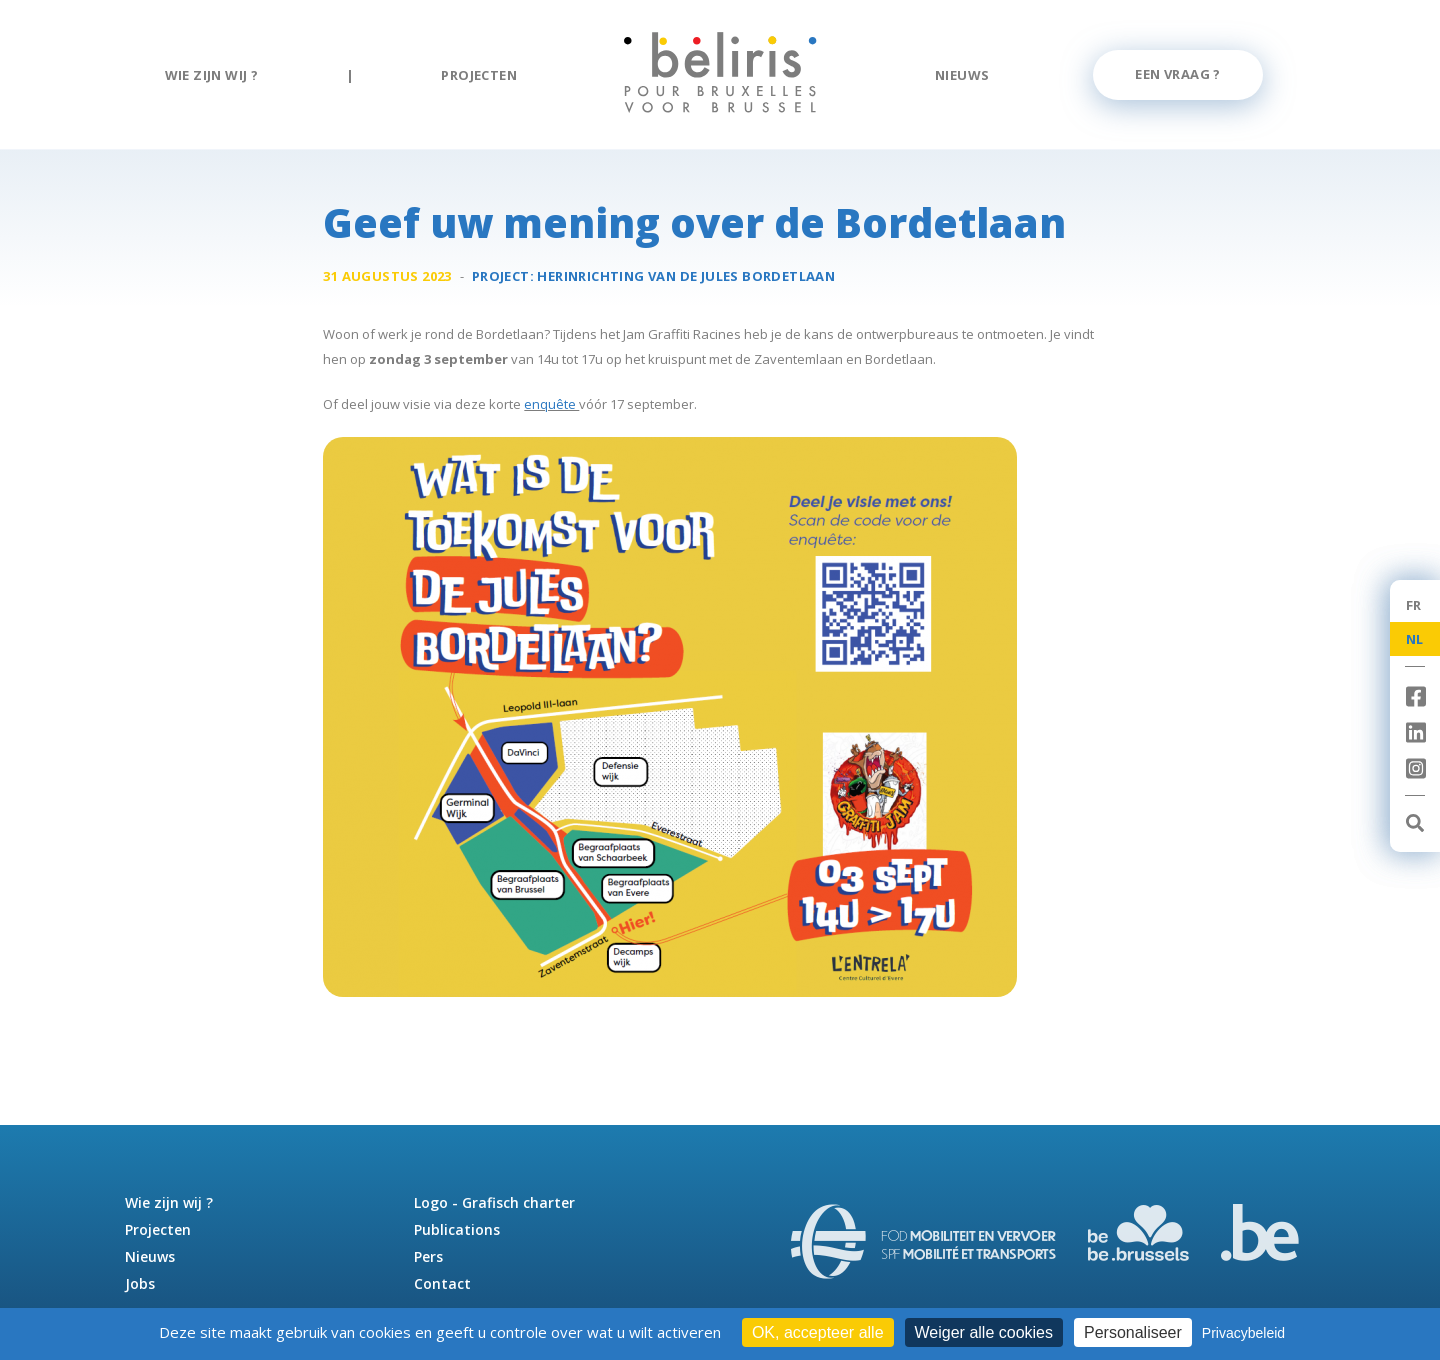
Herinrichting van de (686, 276)
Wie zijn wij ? (212, 75)
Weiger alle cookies (984, 1332)
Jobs (140, 1283)
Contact (442, 1283)
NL (1415, 639)
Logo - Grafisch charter (494, 1202)
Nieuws (962, 75)
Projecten (479, 75)
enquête (551, 404)
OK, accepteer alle (818, 1332)
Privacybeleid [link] (1243, 1333)
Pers (428, 1256)
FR (1414, 605)
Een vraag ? (1177, 74)
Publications (457, 1229)
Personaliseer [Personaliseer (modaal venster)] (1133, 1332)
